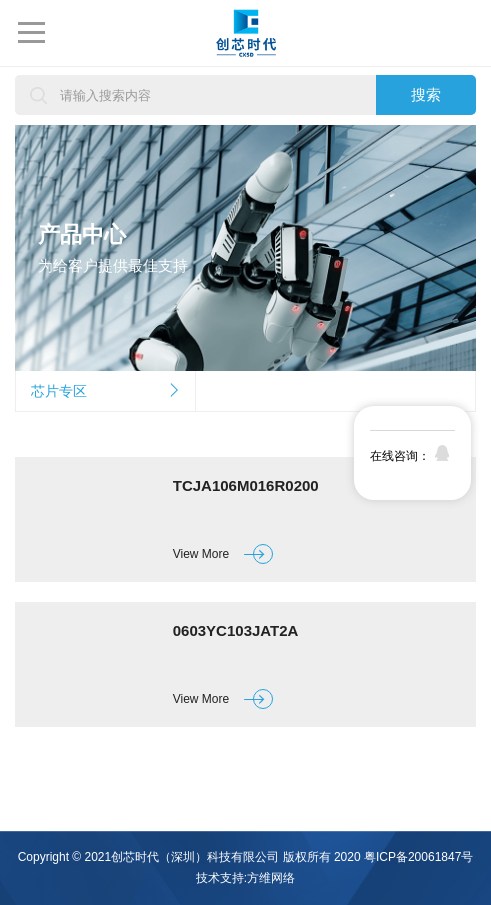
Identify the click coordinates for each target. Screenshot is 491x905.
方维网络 (271, 878)
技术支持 (220, 878)
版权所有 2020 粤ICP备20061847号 (378, 857)
